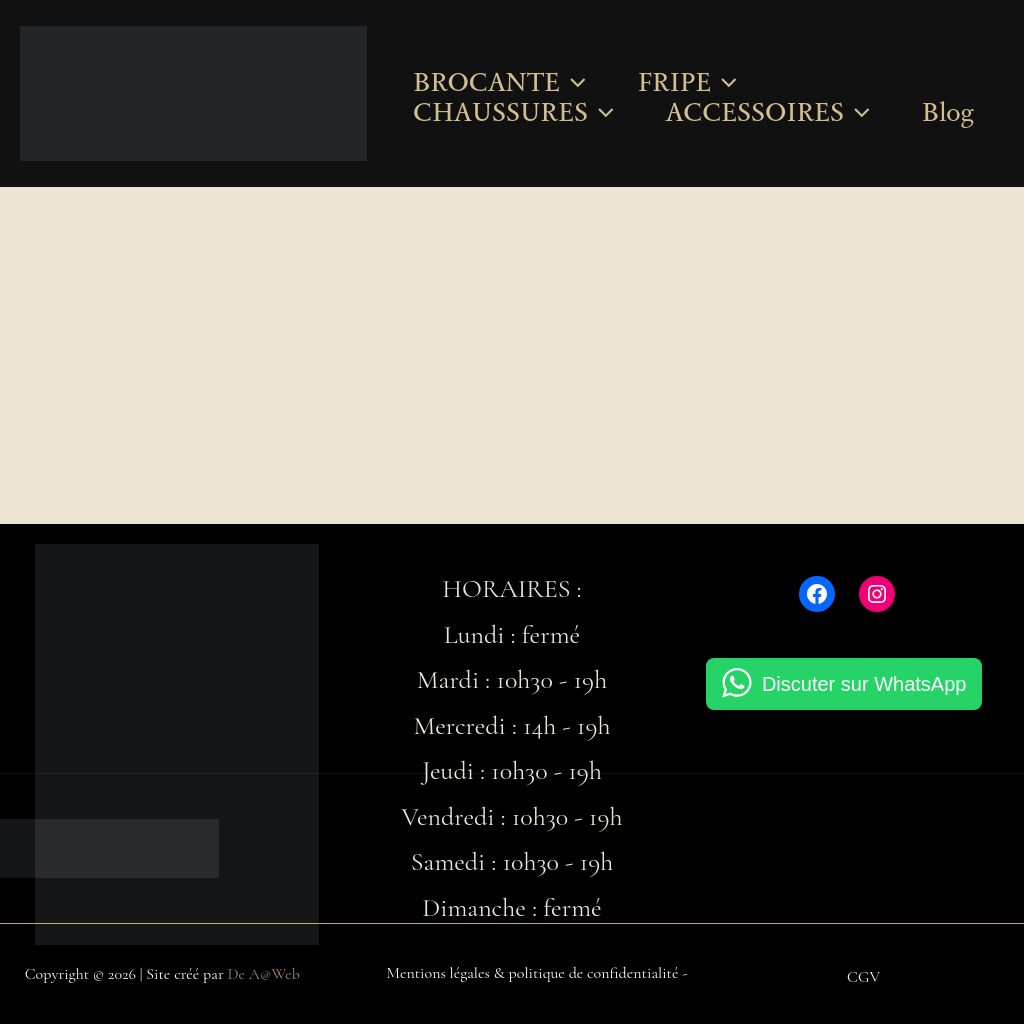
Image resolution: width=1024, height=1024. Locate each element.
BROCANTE (499, 82)
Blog (948, 112)
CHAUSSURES (513, 112)
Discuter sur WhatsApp (864, 684)
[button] (573, 82)
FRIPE (687, 82)
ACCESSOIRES (768, 112)
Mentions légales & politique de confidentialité (533, 973)
